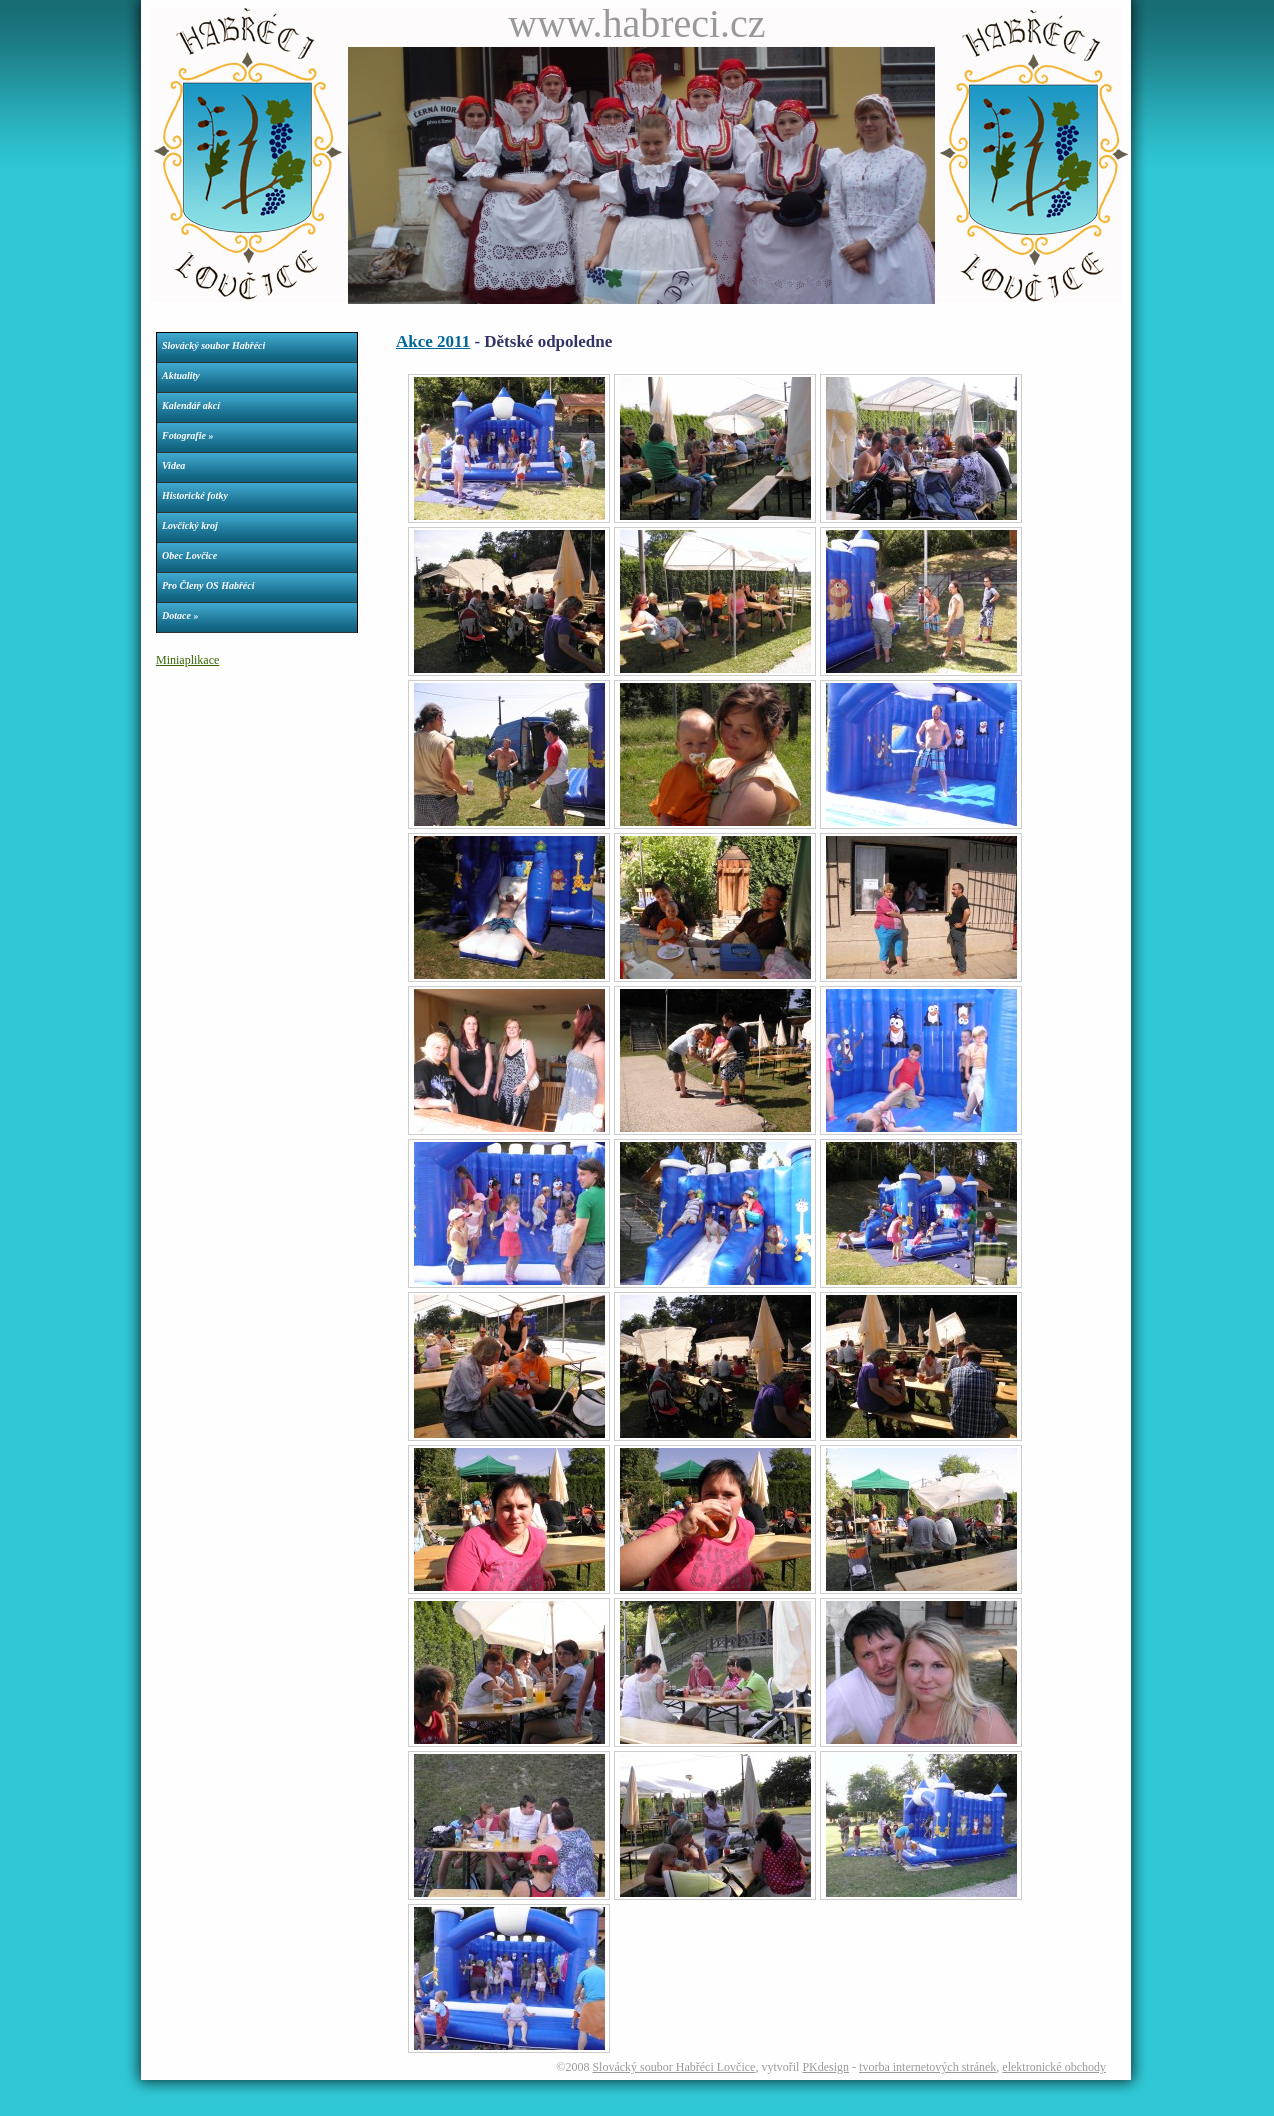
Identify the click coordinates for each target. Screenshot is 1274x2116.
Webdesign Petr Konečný (187, 2108)
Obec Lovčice (189, 555)
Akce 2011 (433, 341)
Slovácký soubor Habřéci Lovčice (673, 2067)
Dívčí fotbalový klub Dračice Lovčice (453, 2108)
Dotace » (180, 615)
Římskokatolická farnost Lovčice (307, 2108)
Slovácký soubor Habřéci (213, 345)
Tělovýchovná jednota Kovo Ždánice (762, 2108)
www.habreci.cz (636, 23)
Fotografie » (187, 435)
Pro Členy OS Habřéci (208, 585)
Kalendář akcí (191, 405)
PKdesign (825, 2067)
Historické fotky (195, 495)
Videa (173, 465)
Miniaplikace (187, 660)
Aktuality (181, 375)
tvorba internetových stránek (927, 2067)
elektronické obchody (1054, 2067)
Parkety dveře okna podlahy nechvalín (608, 2108)
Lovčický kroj (190, 525)
